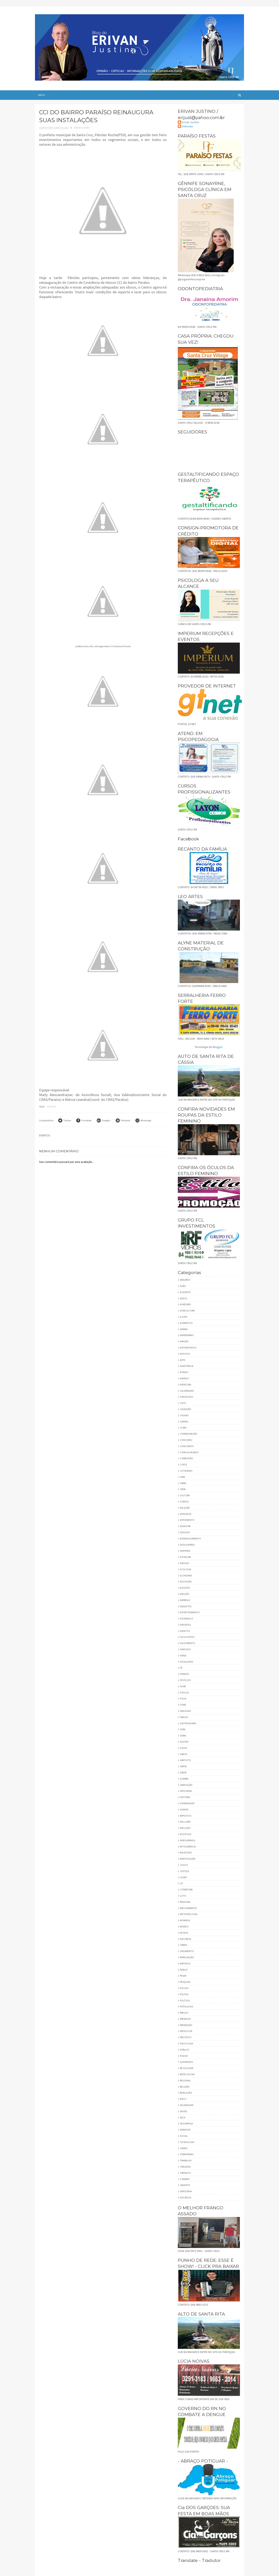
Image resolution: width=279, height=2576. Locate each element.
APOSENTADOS (188, 1347)
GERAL (183, 1735)
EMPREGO (185, 1600)
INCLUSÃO (185, 1821)
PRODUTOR (186, 2031)
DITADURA (185, 1556)
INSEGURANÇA (187, 1840)
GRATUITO (185, 1760)
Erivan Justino (190, 122)
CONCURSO (186, 1439)
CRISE (183, 1489)
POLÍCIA (184, 1994)
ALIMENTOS (186, 1322)
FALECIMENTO (187, 1643)
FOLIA (183, 1698)
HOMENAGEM (187, 1803)
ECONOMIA (186, 1575)
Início (41, 95)
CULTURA (185, 1495)
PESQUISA (185, 1981)
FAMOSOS (185, 1649)
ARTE (182, 1359)
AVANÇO (184, 1378)
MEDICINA (185, 1901)
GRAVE (183, 1766)
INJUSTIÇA (185, 1834)
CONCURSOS (187, 1446)
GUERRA (184, 1778)
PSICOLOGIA (186, 2043)
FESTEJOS (185, 1680)
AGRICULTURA (187, 1310)
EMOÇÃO (184, 1593)
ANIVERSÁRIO (187, 1335)
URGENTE (185, 2185)
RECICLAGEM (186, 2068)
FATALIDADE (186, 1661)
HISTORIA (185, 1797)
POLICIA (184, 1988)
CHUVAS (184, 1415)
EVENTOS (51, 1106)
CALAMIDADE (187, 1390)
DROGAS (184, 1563)
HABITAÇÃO (186, 1784)
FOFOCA (184, 1692)
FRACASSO (185, 1710)
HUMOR (184, 1809)
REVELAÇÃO (186, 2092)
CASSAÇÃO (185, 1409)
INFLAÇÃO (185, 1827)
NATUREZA (185, 1938)
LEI (181, 1883)
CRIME (183, 1483)
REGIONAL (185, 2080)
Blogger (217, 1047)
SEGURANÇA (186, 2123)
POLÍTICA (185, 2000)
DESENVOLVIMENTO (190, 1538)
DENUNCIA (185, 1513)
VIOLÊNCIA (185, 2197)
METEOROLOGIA (188, 1914)
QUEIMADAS (186, 2061)
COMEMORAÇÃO (188, 1433)
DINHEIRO (185, 1550)
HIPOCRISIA (186, 1790)
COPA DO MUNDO (189, 1452)
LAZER (183, 1877)
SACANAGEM (186, 2105)
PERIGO (184, 1969)
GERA (182, 1729)
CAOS (183, 1402)
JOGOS (184, 1864)
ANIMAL (184, 1329)
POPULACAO (186, 2006)
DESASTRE (185, 1526)
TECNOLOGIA (187, 2142)
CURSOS (184, 1501)
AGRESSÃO (185, 1304)
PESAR (183, 1975)
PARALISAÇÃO (187, 1957)
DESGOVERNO (187, 1544)
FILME (183, 1686)
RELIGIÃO (185, 2086)
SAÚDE (183, 2111)
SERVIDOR (185, 2129)
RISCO (183, 2098)
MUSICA (184, 1932)
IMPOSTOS (185, 1815)
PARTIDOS (185, 1963)
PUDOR (184, 2055)
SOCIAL (184, 2135)
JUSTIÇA (184, 1871)
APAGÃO (184, 1341)
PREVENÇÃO (186, 2025)
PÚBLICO (184, 2049)
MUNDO (184, 1926)
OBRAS (183, 1944)
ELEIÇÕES (185, 1587)
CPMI (182, 1476)
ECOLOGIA (185, 1569)
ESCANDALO (186, 1618)
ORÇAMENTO (187, 1951)
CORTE (183, 1464)
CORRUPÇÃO (186, 1458)
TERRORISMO (187, 2154)
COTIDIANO (186, 1470)
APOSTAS (185, 1353)
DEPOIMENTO (187, 1519)
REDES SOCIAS (187, 2074)
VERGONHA (186, 2191)
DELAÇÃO (185, 1507)
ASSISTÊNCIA (187, 1365)
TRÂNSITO (185, 2172)
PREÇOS (184, 2012)
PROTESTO (185, 2037)
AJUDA (183, 1316)
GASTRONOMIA (188, 1723)
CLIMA (183, 1427)
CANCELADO (186, 1396)
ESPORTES (185, 1624)
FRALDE (184, 1717)
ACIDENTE (185, 1292)
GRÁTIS (183, 1754)
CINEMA (184, 1421)
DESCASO (185, 1532)
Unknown (187, 126)
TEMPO (184, 2148)
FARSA (183, 1655)
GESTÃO (184, 1741)
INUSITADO (186, 1852)
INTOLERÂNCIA (188, 1846)
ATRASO (184, 1372)
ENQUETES (185, 1606)
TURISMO (185, 2179)
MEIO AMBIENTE (188, 1908)
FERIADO (184, 1673)
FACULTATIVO (187, 1636)
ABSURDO (185, 1279)
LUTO (183, 1895)
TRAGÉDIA (185, 2166)
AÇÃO (183, 1285)
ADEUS (183, 1298)
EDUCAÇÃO (186, 1581)
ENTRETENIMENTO (190, 1612)
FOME (183, 1704)
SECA (182, 2117)
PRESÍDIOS (185, 2018)
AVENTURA (185, 1384)
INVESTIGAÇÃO (188, 1858)
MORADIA (185, 1920)
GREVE (183, 1772)
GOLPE (183, 1747)
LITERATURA (186, 1889)
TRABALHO (186, 2160)
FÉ (181, 1667)
